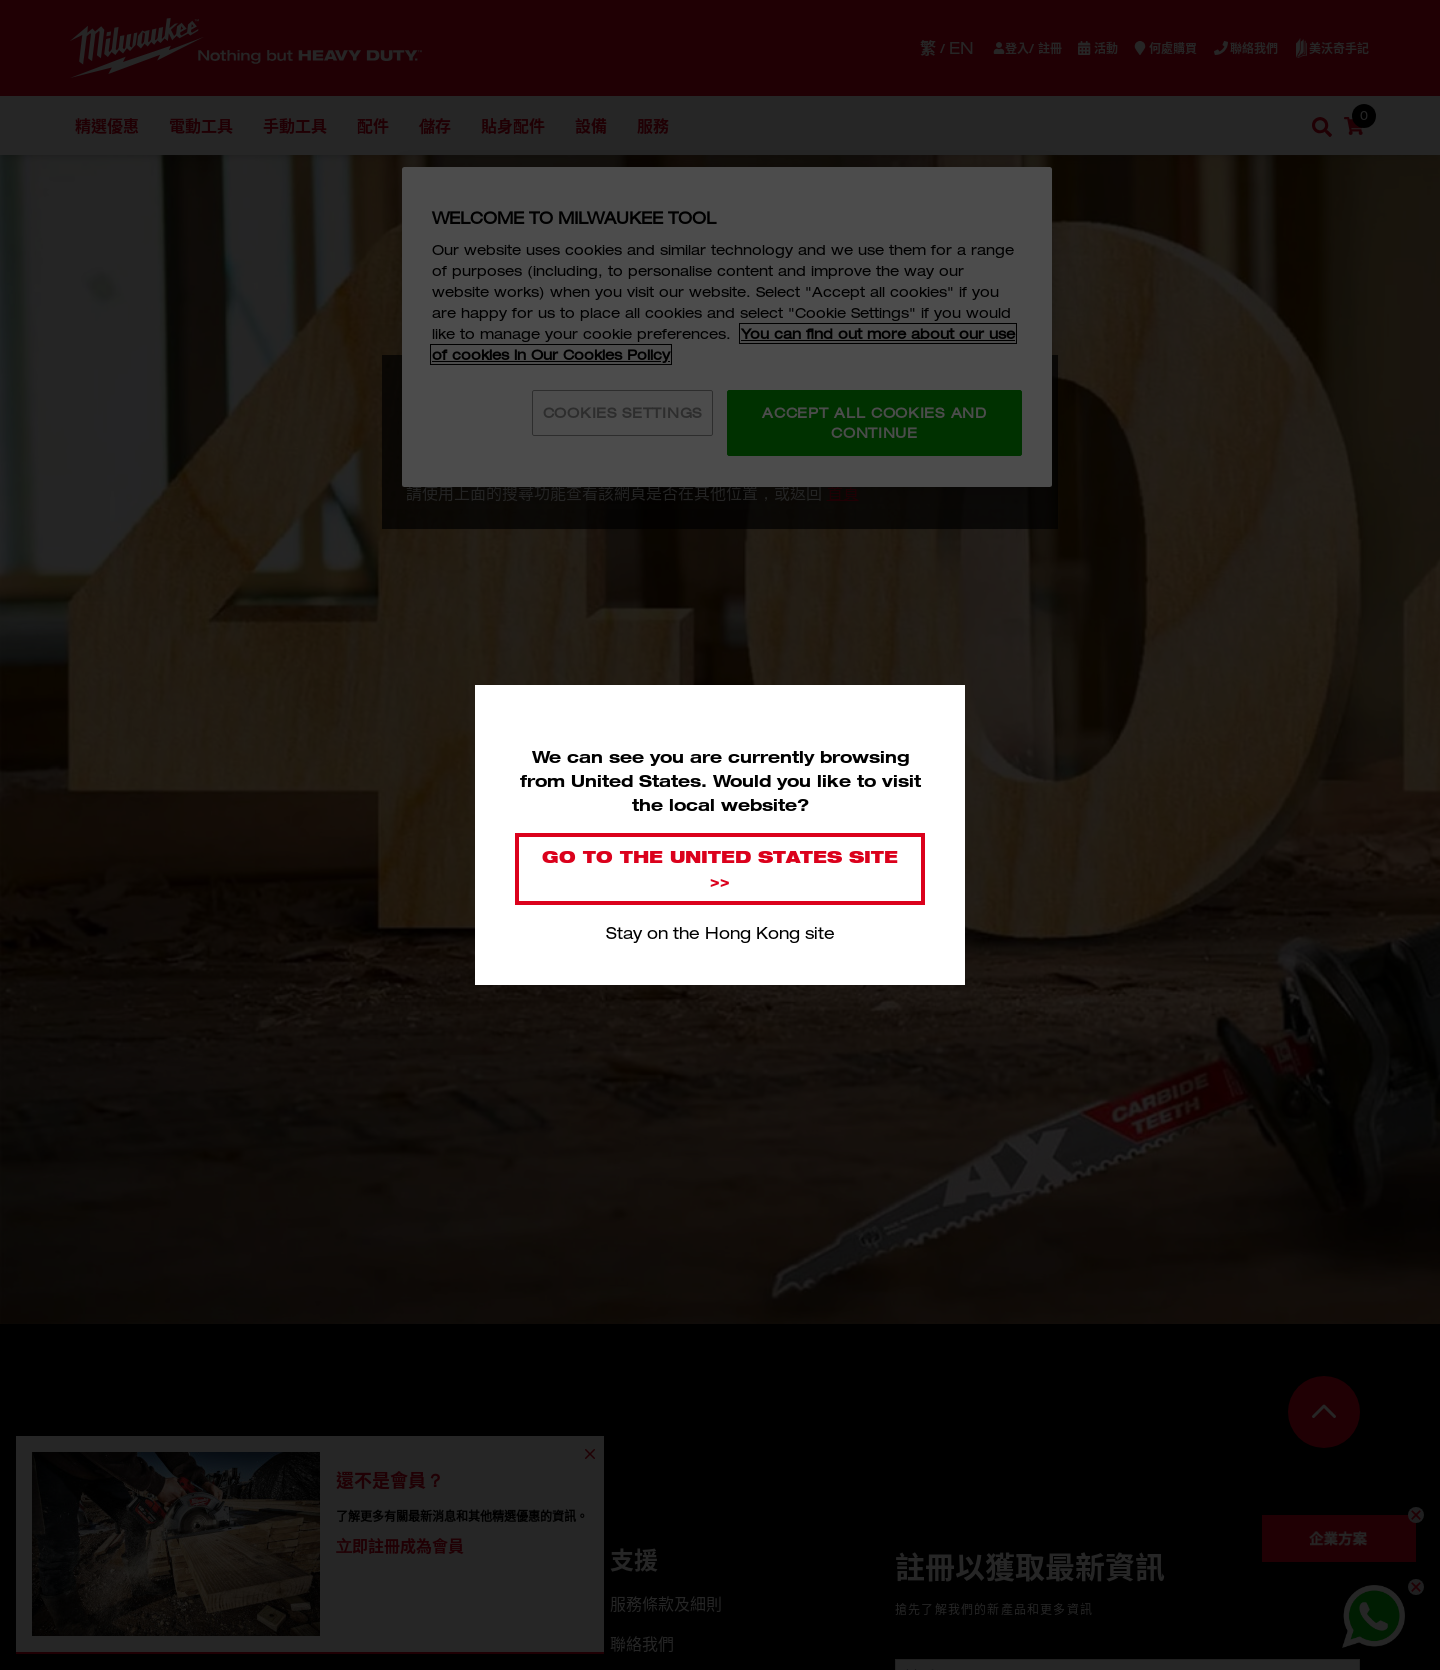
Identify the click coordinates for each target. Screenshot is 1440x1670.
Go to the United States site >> (720, 868)
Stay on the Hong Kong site (720, 933)
